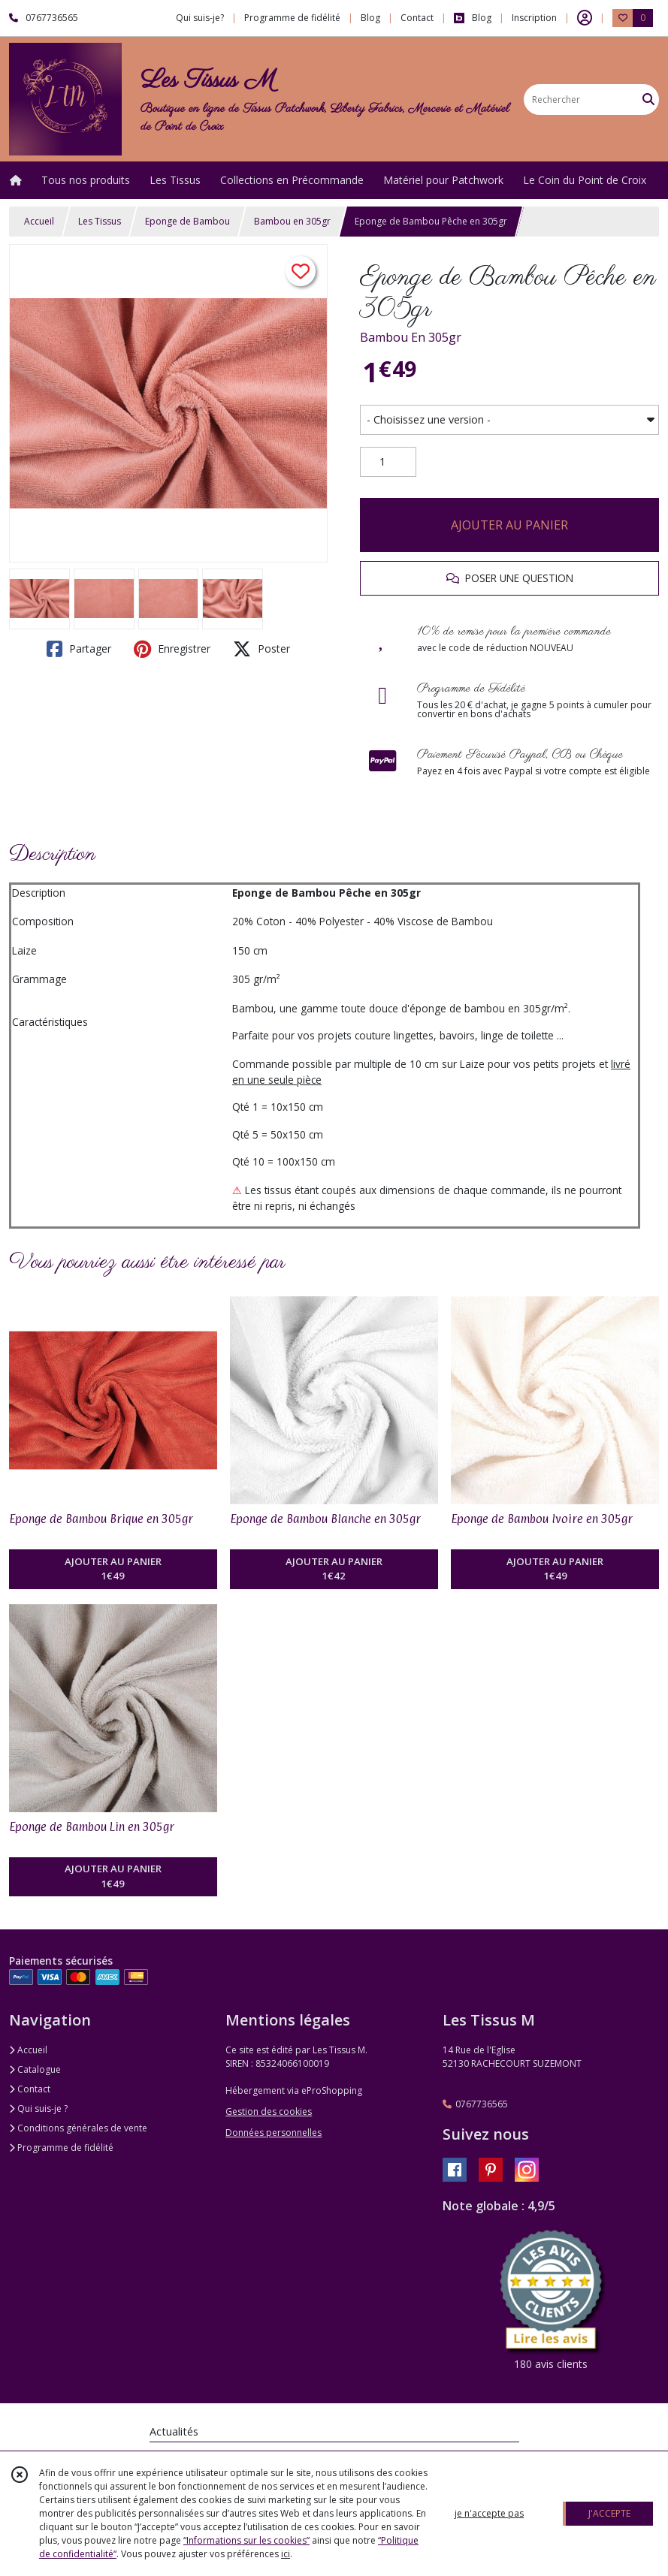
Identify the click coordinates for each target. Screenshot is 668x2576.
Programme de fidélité (61, 2147)
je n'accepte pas (489, 2513)
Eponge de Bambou (187, 221)
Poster (261, 649)
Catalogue (35, 2069)
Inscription (534, 17)
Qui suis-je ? (38, 2108)
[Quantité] (388, 462)
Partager (79, 649)
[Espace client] (584, 18)
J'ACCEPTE (609, 2513)
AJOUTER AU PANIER (509, 525)
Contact (417, 17)
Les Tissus (99, 221)
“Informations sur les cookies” (246, 2540)
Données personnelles (273, 2132)
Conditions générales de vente (78, 2128)
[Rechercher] (648, 99)
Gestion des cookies (268, 2111)
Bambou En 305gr (410, 337)
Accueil (39, 221)
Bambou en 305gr (292, 221)
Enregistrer (172, 649)
